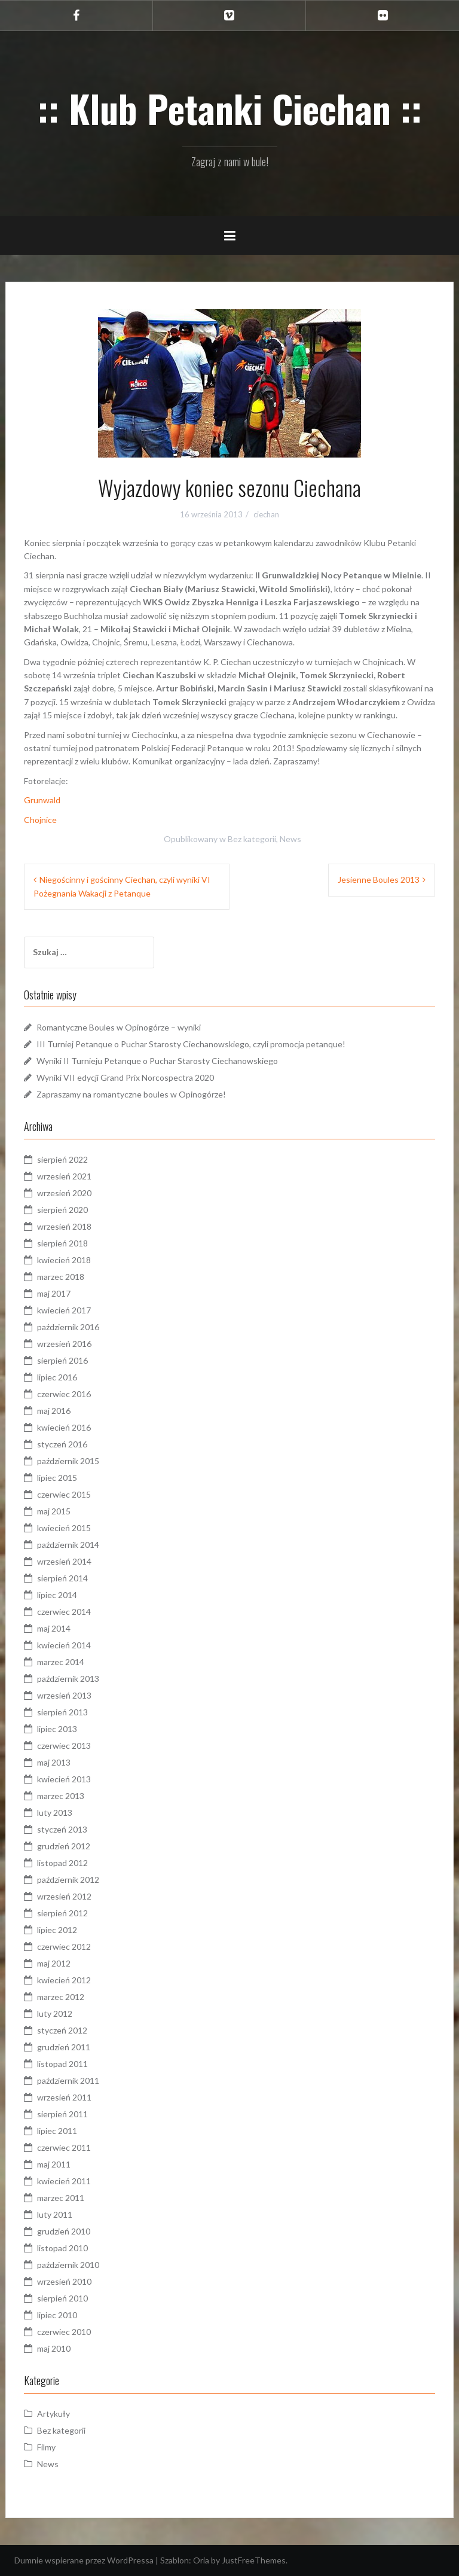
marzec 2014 (60, 1662)
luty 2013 (54, 1812)
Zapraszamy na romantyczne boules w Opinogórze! (131, 1094)
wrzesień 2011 (64, 2097)
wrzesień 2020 (64, 1193)
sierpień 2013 (62, 1712)
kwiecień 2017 (64, 1310)
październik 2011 (68, 2080)
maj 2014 (54, 1628)
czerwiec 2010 (64, 2332)
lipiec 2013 (57, 1729)
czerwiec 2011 (64, 2147)
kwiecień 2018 (64, 1260)
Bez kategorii (252, 839)
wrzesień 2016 (64, 1344)
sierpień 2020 (62, 1210)
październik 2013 (68, 1678)
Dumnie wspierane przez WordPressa (84, 2560)
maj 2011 (54, 2164)
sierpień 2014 (62, 1578)
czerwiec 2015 (64, 1494)
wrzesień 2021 (64, 1176)
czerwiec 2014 (64, 1611)
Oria (201, 2560)
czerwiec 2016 (64, 1394)
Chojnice (40, 820)
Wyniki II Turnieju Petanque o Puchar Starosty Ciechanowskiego (157, 1061)
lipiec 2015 (57, 1478)
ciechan (266, 514)
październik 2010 (68, 2265)
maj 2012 (54, 1963)
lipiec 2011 (57, 2131)
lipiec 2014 (57, 1595)
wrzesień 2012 (64, 1896)
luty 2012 (54, 2013)
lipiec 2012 (57, 1930)
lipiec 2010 (57, 2315)
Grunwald (42, 800)
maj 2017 (54, 1293)
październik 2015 (68, 1461)
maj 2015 (54, 1511)
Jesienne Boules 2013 (379, 879)
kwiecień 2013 (64, 1779)
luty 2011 (54, 2214)
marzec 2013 (60, 1796)
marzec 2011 (60, 2198)
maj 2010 (54, 2348)
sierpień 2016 (62, 1360)
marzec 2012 (60, 1997)
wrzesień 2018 (64, 1226)
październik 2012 (68, 1879)
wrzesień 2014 (64, 1561)
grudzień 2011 (63, 2047)
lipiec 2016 (57, 1377)
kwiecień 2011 (64, 2181)
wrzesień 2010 (64, 2281)
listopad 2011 (62, 2064)
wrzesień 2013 (64, 1695)
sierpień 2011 (62, 2114)
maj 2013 (54, 1762)
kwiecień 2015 (64, 1528)
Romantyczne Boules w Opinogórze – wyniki (118, 1027)
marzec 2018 (60, 1277)
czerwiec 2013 (64, 1745)
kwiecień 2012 (64, 1980)
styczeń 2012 (62, 2030)
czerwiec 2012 (64, 1946)
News (290, 839)
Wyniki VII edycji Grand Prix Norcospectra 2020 (125, 1077)
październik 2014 (68, 1544)
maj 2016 (54, 1411)
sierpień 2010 (62, 2298)
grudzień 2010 (63, 2231)
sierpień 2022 (62, 1159)
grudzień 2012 (63, 1846)
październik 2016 (68, 1327)
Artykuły (53, 2414)
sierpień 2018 (62, 1243)
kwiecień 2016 (64, 1427)
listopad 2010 (62, 2248)
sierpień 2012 (62, 1913)
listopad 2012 (62, 1863)
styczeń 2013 (62, 1829)
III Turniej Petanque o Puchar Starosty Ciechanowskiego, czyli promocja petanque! (190, 1044)
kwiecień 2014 (64, 1645)
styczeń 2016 (62, 1444)
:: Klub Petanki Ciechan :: (230, 108)
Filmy (46, 2447)
